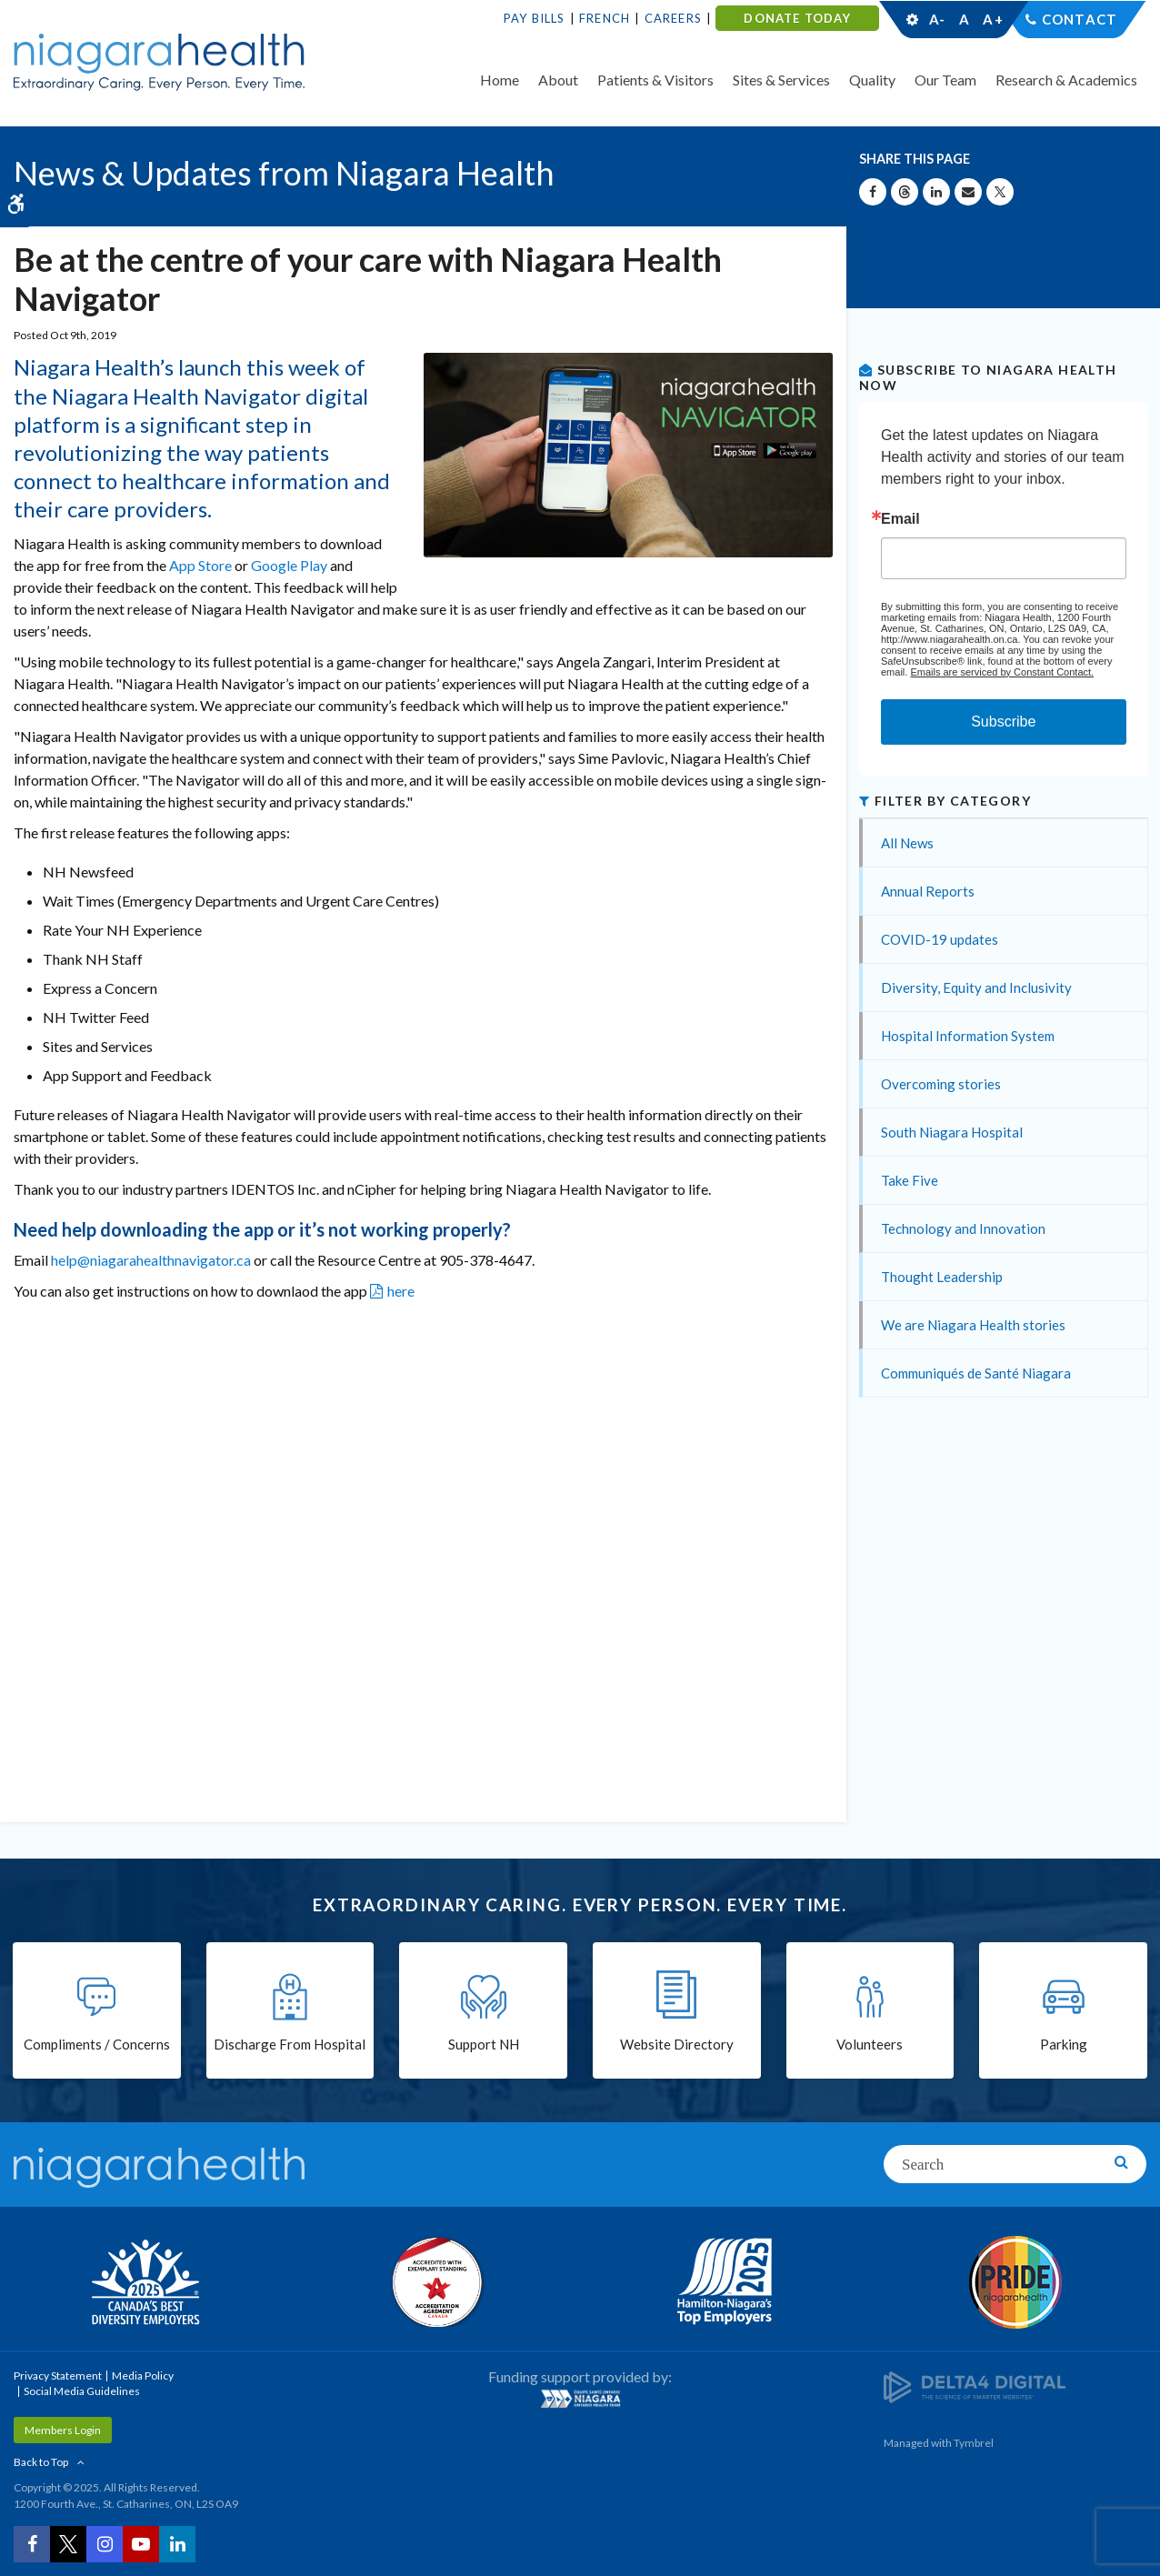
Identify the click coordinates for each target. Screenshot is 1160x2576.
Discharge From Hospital (289, 2044)
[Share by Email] (968, 191)
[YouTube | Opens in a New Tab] (141, 2544)
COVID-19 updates (939, 939)
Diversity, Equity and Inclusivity (976, 987)
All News (907, 843)
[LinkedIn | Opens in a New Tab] (177, 2544)
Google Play (289, 565)
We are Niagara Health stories (973, 1325)
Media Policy (143, 2375)
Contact (1079, 19)
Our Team (945, 79)
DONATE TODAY (797, 18)
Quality (872, 79)
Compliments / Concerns (97, 2044)
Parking (1063, 2044)
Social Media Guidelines (82, 2391)
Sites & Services (781, 79)
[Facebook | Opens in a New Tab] (32, 2544)
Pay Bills (534, 18)
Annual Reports (928, 891)
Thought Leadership (942, 1276)
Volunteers (869, 2044)
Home (499, 79)
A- (937, 19)
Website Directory (677, 2044)
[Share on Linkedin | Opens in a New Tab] (936, 191)
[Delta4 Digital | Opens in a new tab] (974, 2385)
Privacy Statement (58, 2375)
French (604, 18)
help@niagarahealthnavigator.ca (151, 1259)
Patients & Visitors (655, 79)
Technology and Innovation (963, 1228)
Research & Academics (1066, 79)
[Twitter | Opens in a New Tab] (68, 2544)
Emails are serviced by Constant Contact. (1002, 672)
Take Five (909, 1180)
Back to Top (41, 2462)
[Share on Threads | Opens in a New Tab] (904, 191)
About (558, 79)
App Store (200, 565)
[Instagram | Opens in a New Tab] (104, 2544)
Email (900, 519)
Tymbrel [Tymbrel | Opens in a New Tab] (974, 2443)
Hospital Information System (968, 1035)
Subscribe (1003, 721)
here (401, 1290)
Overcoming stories (941, 1084)
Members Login (63, 2430)
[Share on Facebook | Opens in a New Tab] (872, 191)
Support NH (483, 2044)
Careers (673, 18)
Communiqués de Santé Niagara (976, 1373)
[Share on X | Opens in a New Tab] (1000, 191)
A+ (992, 19)
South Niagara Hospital (952, 1132)
